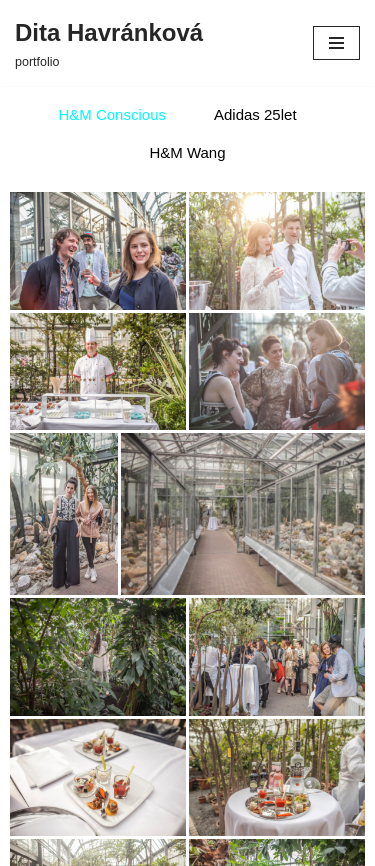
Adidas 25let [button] (255, 114)
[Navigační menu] (336, 43)
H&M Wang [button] (187, 152)
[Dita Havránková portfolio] (109, 43)
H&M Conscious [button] (112, 114)
